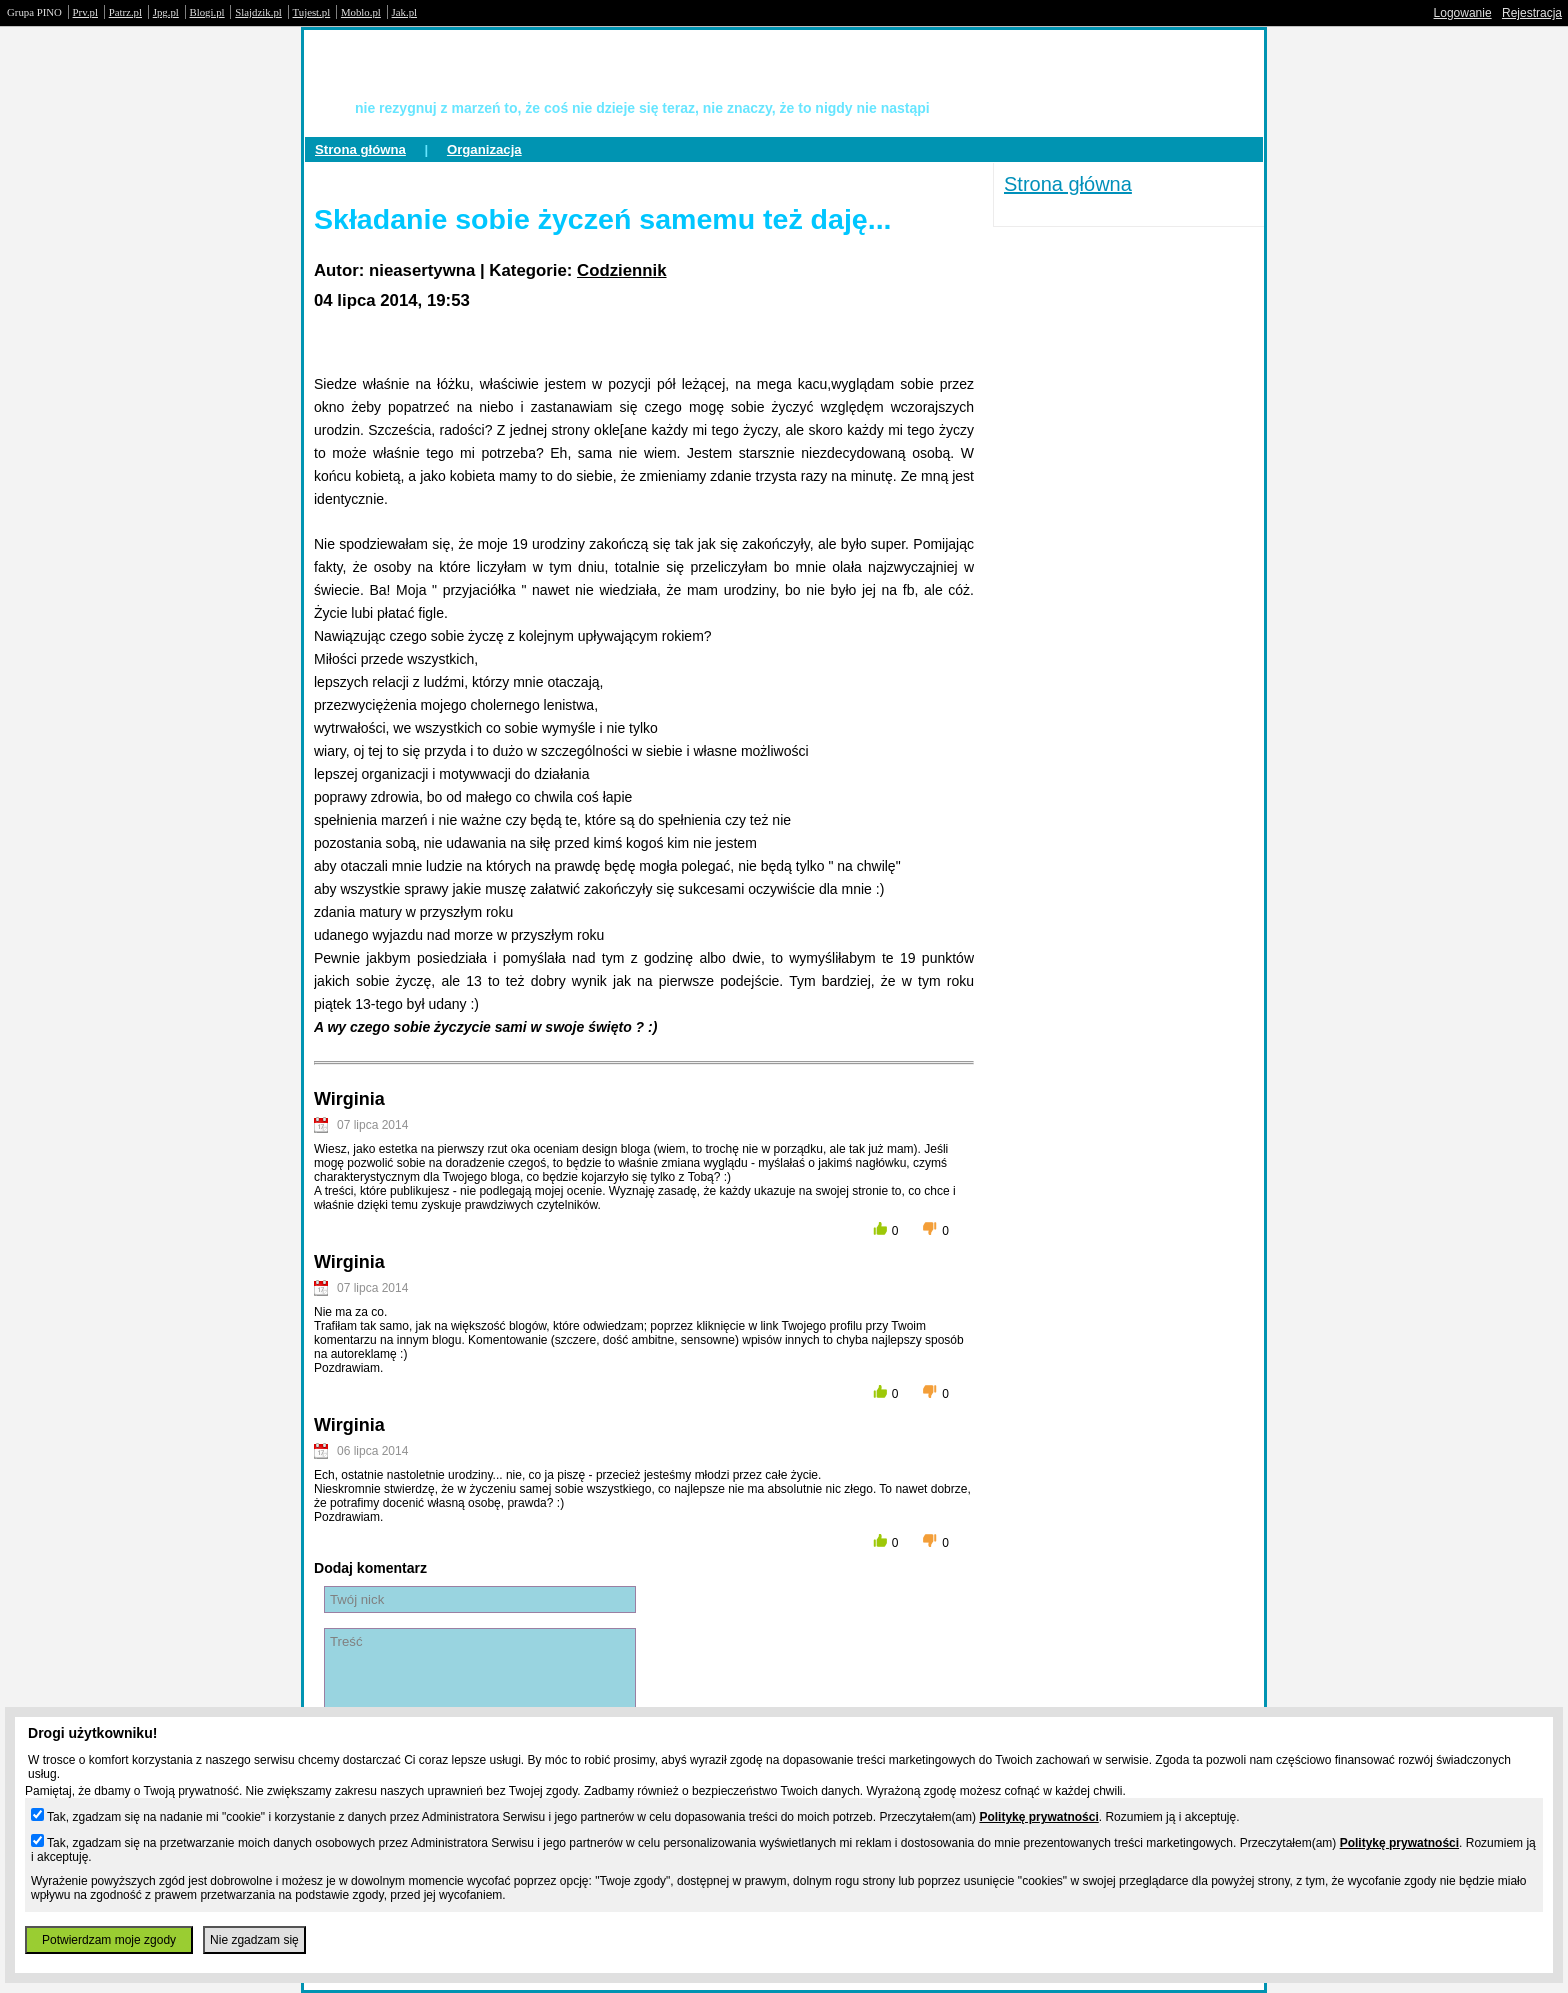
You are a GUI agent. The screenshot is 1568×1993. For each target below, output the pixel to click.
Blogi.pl (207, 12)
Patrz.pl (125, 12)
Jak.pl (405, 12)
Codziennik (622, 270)
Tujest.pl (312, 12)
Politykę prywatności (1038, 1817)
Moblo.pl (361, 12)
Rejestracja (1532, 13)
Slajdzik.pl (258, 12)
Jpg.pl (166, 12)
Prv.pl (85, 12)
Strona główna (360, 149)
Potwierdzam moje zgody (109, 1940)
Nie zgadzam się (254, 1940)
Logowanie (1463, 13)
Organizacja (484, 149)
